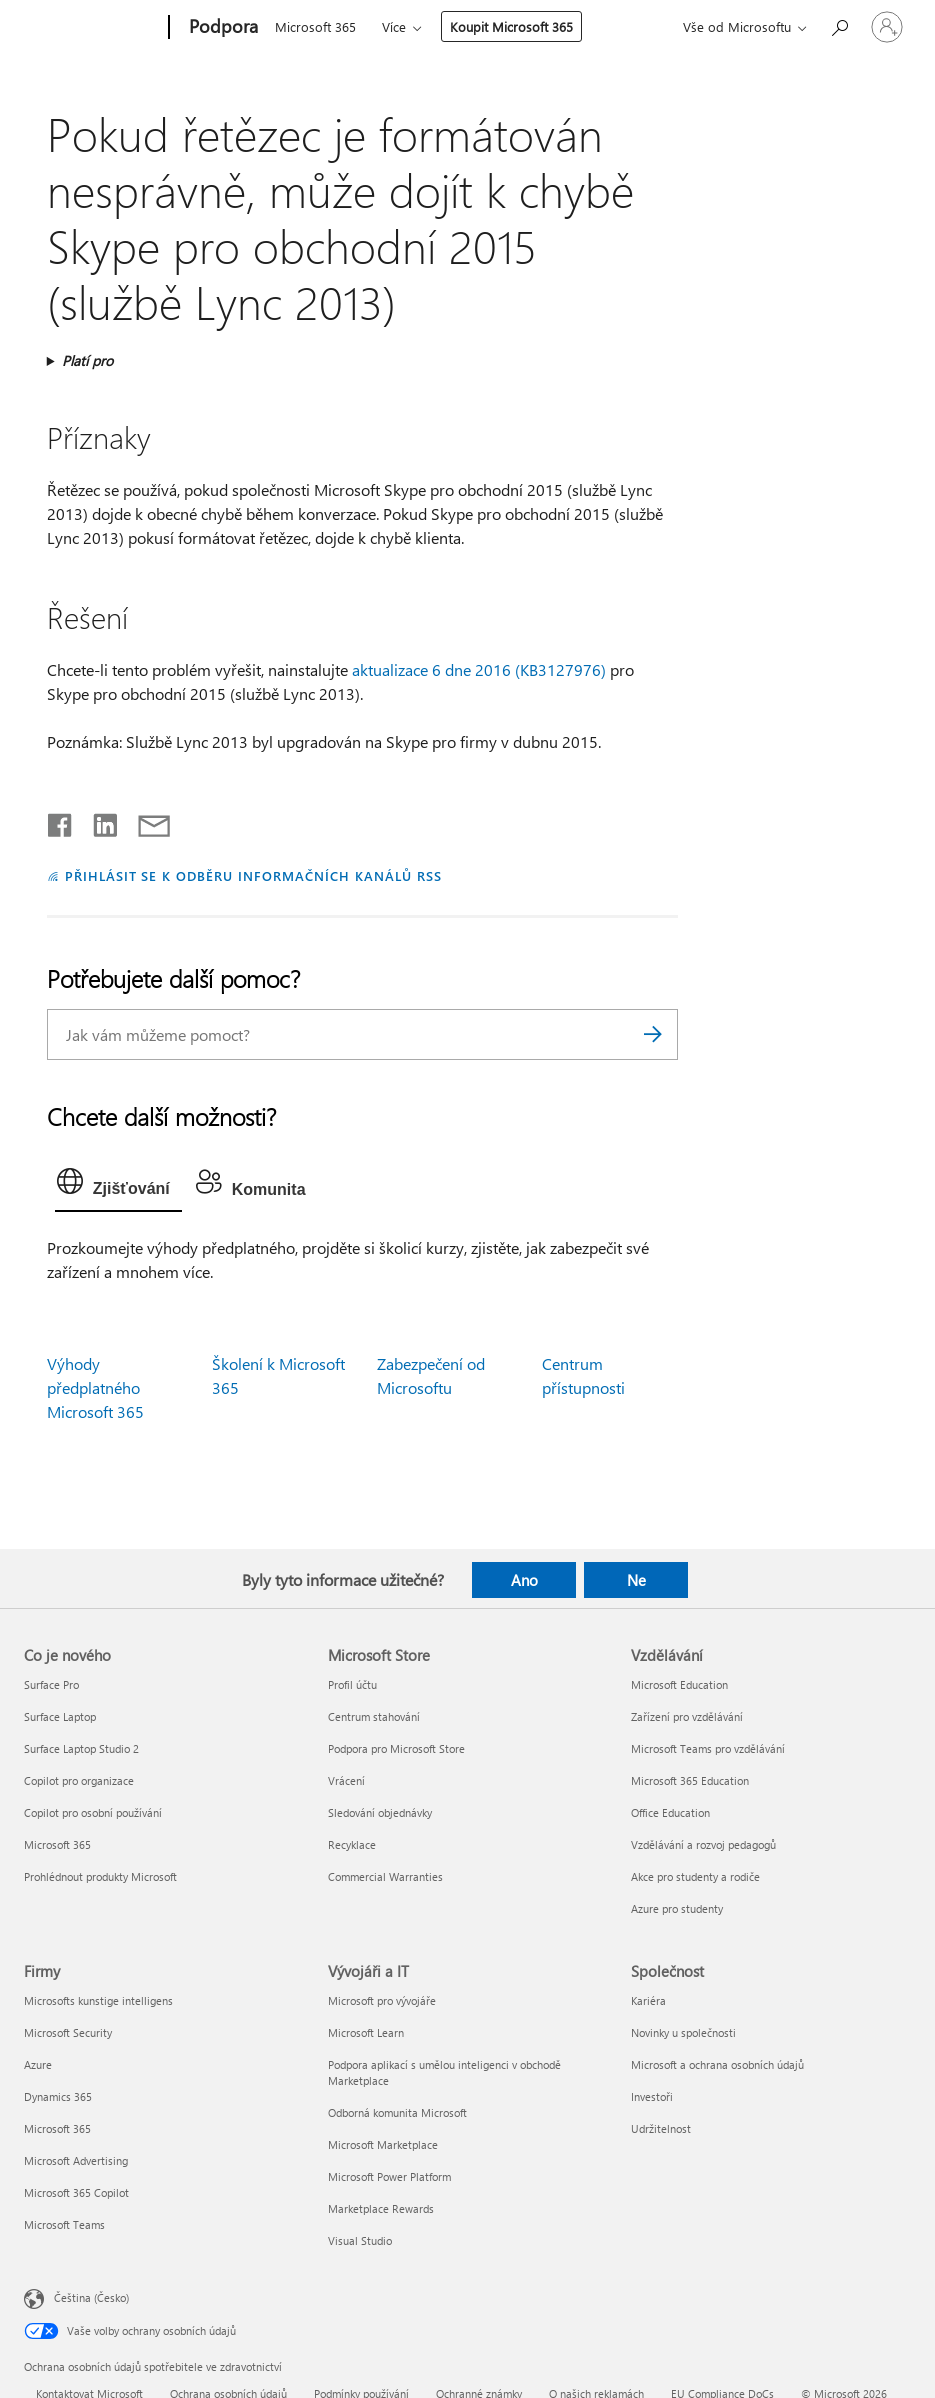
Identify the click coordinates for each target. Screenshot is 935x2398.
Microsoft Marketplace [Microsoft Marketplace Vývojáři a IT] (383, 2144)
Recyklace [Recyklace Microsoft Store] (352, 1844)
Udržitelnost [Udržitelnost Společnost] (661, 2128)
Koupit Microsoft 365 (511, 26)
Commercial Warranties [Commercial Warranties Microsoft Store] (385, 1876)
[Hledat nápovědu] (839, 25)
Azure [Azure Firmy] (38, 2064)
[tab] (118, 1186)
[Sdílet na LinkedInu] (97, 821)
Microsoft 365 (315, 26)
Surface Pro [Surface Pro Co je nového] (51, 1684)
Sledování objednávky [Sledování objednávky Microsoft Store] (380, 1812)
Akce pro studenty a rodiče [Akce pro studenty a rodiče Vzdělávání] (695, 1876)
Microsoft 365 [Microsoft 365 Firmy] (57, 2128)
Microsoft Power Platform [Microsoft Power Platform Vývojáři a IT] (389, 2176)
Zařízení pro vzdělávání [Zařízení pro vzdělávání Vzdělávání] (687, 1716)
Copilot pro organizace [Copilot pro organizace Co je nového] (79, 1780)
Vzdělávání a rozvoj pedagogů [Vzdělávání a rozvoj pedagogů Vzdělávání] (703, 1844)
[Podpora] (221, 28)
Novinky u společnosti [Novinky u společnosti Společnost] (683, 2032)
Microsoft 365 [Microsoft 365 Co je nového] (57, 1844)
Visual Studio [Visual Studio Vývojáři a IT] (360, 2240)
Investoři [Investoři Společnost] (652, 2096)
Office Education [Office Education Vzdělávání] (670, 1812)
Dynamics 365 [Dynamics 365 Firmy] (58, 2096)
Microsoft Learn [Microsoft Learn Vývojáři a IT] (366, 2032)
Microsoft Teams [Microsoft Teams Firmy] (64, 2224)
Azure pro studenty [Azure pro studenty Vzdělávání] (677, 1908)
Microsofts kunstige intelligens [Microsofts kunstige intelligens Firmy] (98, 2000)
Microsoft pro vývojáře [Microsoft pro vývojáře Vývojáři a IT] (382, 2000)
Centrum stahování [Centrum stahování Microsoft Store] (374, 1716)
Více (394, 26)
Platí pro (87, 360)
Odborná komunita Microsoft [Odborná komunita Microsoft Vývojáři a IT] (397, 2112)
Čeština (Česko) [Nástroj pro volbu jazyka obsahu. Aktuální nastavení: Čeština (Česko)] (91, 2296)
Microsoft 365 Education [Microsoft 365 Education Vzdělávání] (690, 1780)
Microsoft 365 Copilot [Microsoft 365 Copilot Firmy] (76, 2192)
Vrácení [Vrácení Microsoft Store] (346, 1780)
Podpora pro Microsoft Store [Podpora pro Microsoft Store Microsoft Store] (396, 1748)
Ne (636, 1580)
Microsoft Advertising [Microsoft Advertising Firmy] (76, 2160)
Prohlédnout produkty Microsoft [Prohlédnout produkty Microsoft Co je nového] (100, 1876)
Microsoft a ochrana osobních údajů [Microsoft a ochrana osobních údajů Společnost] (717, 2064)
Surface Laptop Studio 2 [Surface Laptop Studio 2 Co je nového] (81, 1748)
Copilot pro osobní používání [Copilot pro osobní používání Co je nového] (93, 1812)
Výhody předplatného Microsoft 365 (95, 1387)
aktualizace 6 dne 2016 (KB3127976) (479, 669)
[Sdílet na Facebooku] (61, 821)
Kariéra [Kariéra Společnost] (648, 2000)
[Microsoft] (92, 28)
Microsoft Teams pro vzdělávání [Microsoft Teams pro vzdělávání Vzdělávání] (708, 1748)
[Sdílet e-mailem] (145, 821)
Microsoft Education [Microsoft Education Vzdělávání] (679, 1684)
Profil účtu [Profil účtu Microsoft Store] (352, 1684)
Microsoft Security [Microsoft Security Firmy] (68, 2032)
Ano (524, 1580)
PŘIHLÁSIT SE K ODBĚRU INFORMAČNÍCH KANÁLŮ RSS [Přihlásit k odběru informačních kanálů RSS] (253, 875)
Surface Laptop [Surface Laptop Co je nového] (60, 1716)
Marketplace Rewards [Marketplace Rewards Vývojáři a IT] (381, 2208)
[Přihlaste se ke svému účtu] (887, 27)
